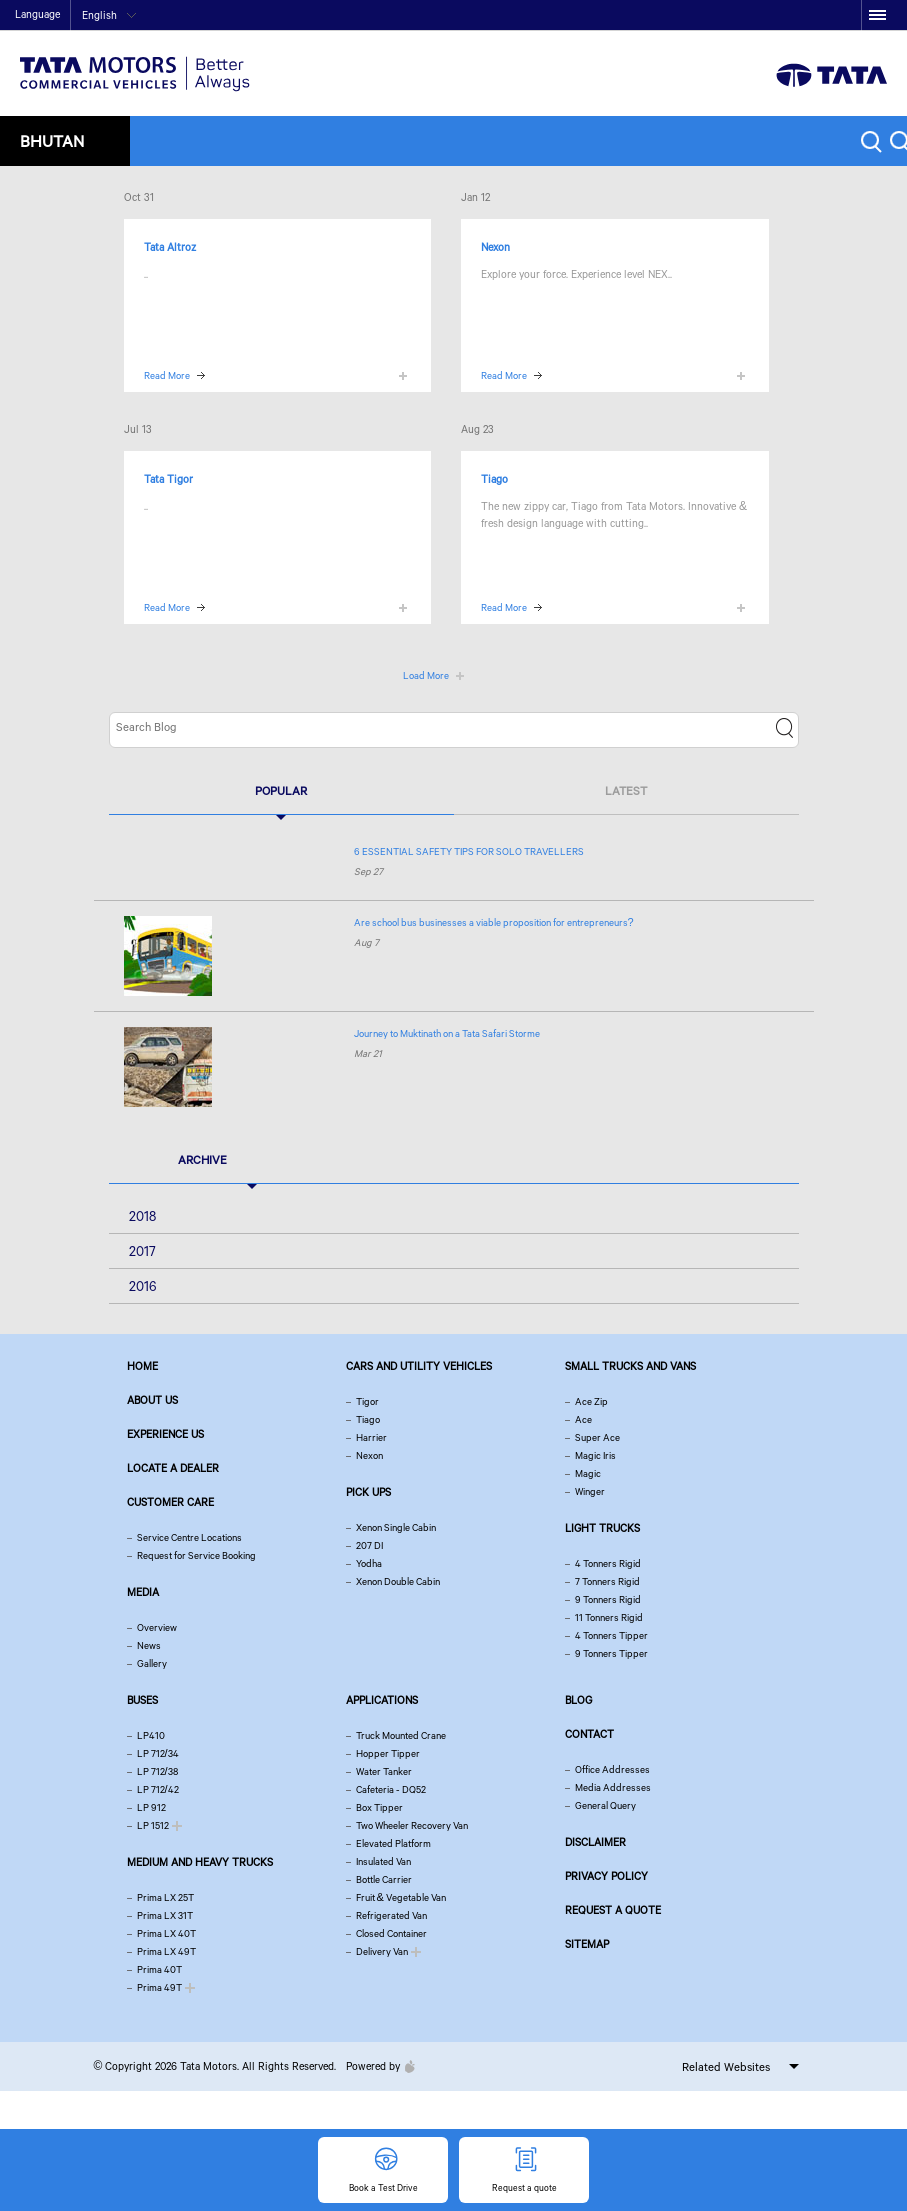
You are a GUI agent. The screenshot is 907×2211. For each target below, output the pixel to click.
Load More (426, 675)
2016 (143, 1286)
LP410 (151, 1735)
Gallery (152, 1663)
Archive (202, 1159)
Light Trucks (602, 1528)
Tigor (367, 1401)
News (149, 1645)
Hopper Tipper (388, 1753)
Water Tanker (384, 1771)
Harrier (371, 1437)
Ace (583, 1419)
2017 (142, 1251)
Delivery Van (382, 1951)
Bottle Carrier (384, 1879)
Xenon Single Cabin (396, 1527)
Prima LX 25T (165, 1897)
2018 (142, 1216)
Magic (588, 1473)
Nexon (369, 1455)
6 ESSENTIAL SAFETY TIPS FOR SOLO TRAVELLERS (469, 851)
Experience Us (165, 1434)
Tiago (368, 1419)
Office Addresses (612, 1769)
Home (705, 16)
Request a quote (613, 1910)
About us (152, 1400)
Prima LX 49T (166, 1951)
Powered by (375, 2066)
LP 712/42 (158, 1789)
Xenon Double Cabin (398, 1581)
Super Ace (597, 1437)
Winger (590, 1491)
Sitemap (587, 1944)
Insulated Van (383, 1861)
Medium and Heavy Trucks (200, 1862)
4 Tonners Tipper (611, 1635)
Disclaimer (595, 1842)
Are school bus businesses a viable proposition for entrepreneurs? (494, 922)
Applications (382, 1700)
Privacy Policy (606, 1876)
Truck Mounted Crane (401, 1735)
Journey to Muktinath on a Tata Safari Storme (447, 1033)
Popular (281, 790)
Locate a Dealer (173, 1468)
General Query (605, 1805)
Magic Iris (595, 1455)
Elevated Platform (393, 1843)
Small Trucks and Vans (630, 1366)
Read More (167, 375)
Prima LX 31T (165, 1915)
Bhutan (52, 140)
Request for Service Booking (196, 1555)
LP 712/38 (157, 1771)
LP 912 (151, 1807)
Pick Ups (368, 1492)
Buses (142, 1700)
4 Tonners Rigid (608, 1563)
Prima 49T (159, 1987)
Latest (626, 790)
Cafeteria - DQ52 (391, 1789)
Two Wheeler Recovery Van (412, 1825)
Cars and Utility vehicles (419, 1366)
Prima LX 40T (166, 1933)
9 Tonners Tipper (611, 1653)
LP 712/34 (158, 1753)
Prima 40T (159, 1969)
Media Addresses (613, 1787)
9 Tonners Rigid (608, 1599)
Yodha (369, 1563)
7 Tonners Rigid (607, 1581)
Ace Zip (591, 1401)
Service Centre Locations (189, 1537)
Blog (578, 1700)
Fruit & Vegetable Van (401, 1897)
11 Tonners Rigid (609, 1617)
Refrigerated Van (391, 1915)
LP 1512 (153, 1825)
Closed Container (391, 1933)
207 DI (369, 1545)
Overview (157, 1627)
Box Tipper (379, 1807)
